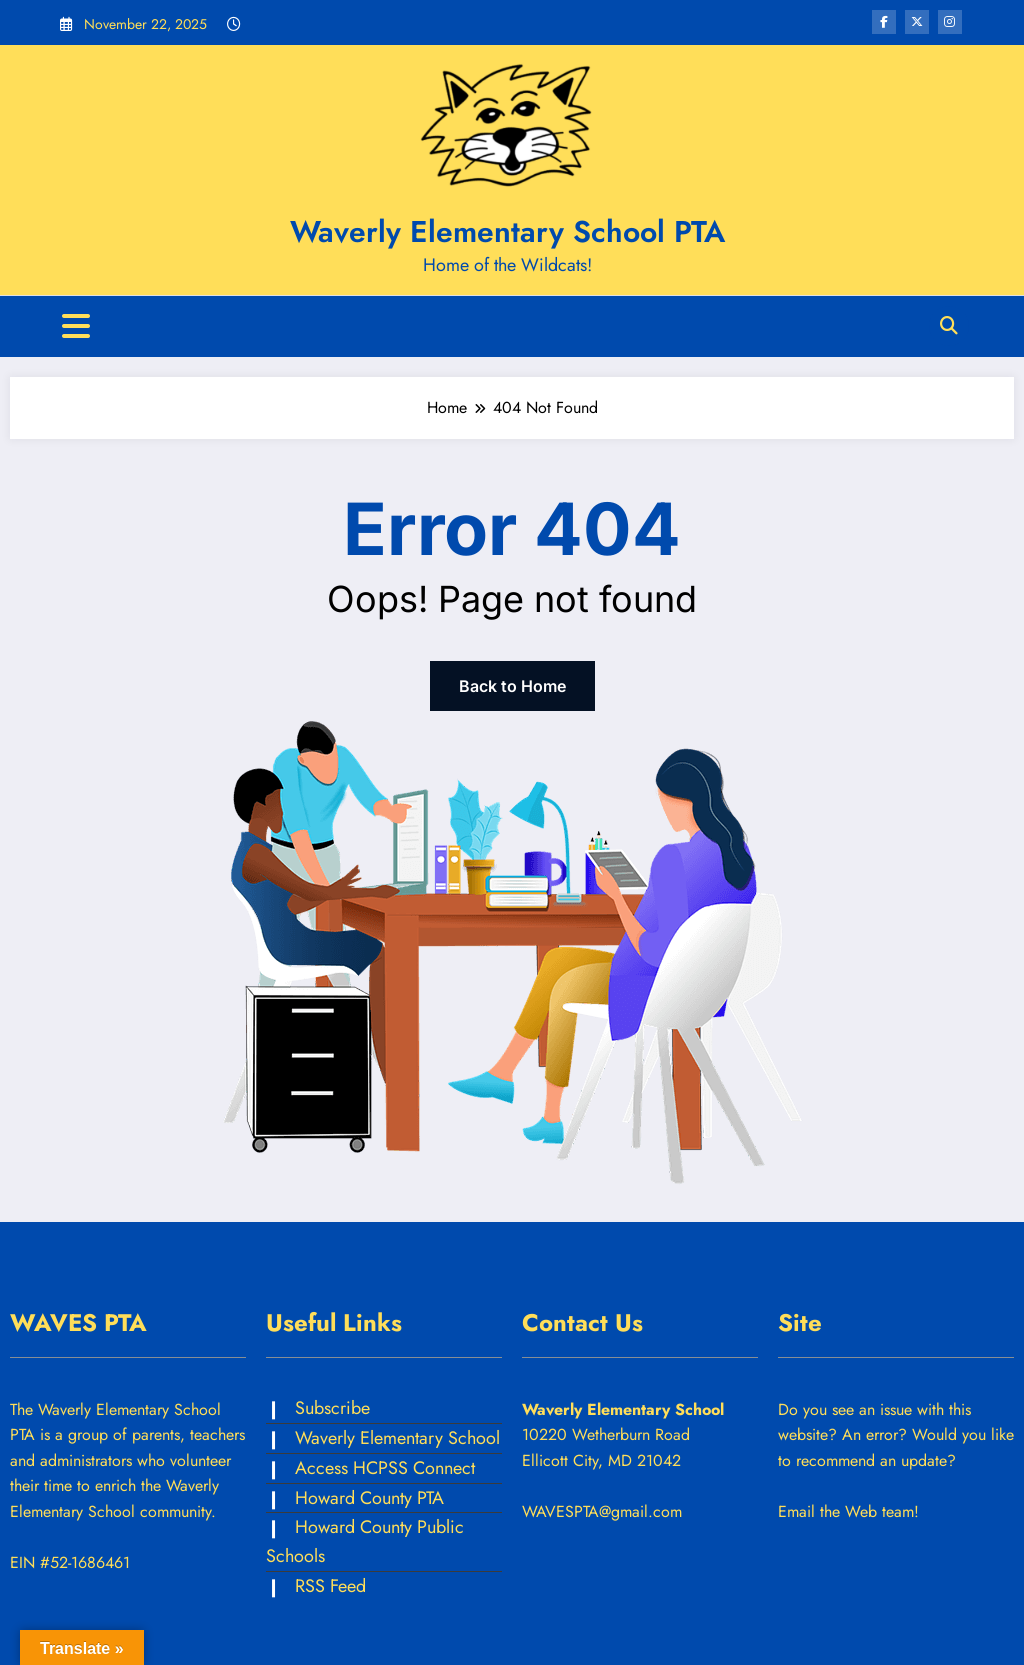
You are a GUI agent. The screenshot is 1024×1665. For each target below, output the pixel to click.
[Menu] (76, 326)
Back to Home (512, 686)
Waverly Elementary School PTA (507, 231)
